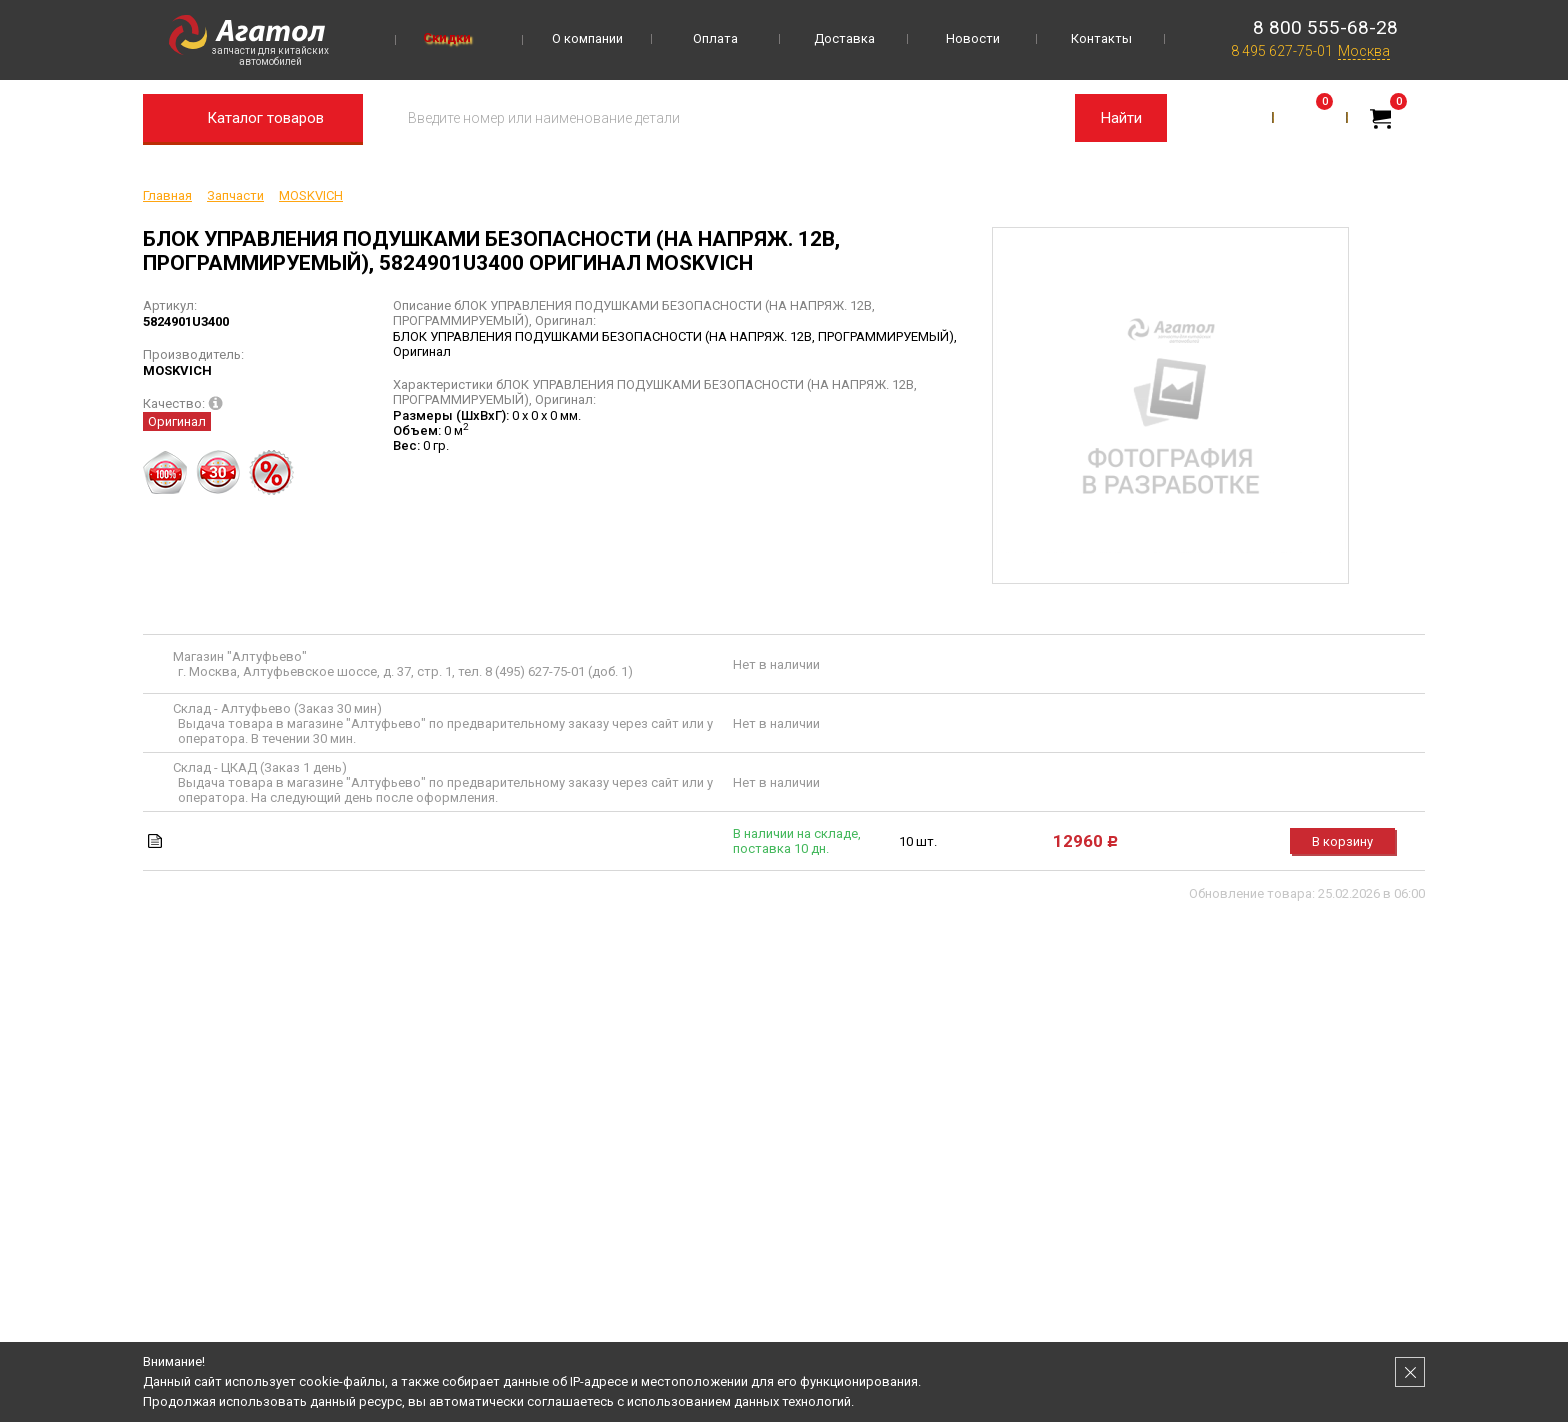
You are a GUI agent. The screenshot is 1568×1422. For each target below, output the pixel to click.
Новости (973, 38)
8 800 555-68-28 (1325, 27)
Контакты (1101, 38)
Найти (1121, 118)
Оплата (715, 38)
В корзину (1342, 841)
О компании (587, 38)
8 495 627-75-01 (1282, 51)
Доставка (844, 38)
